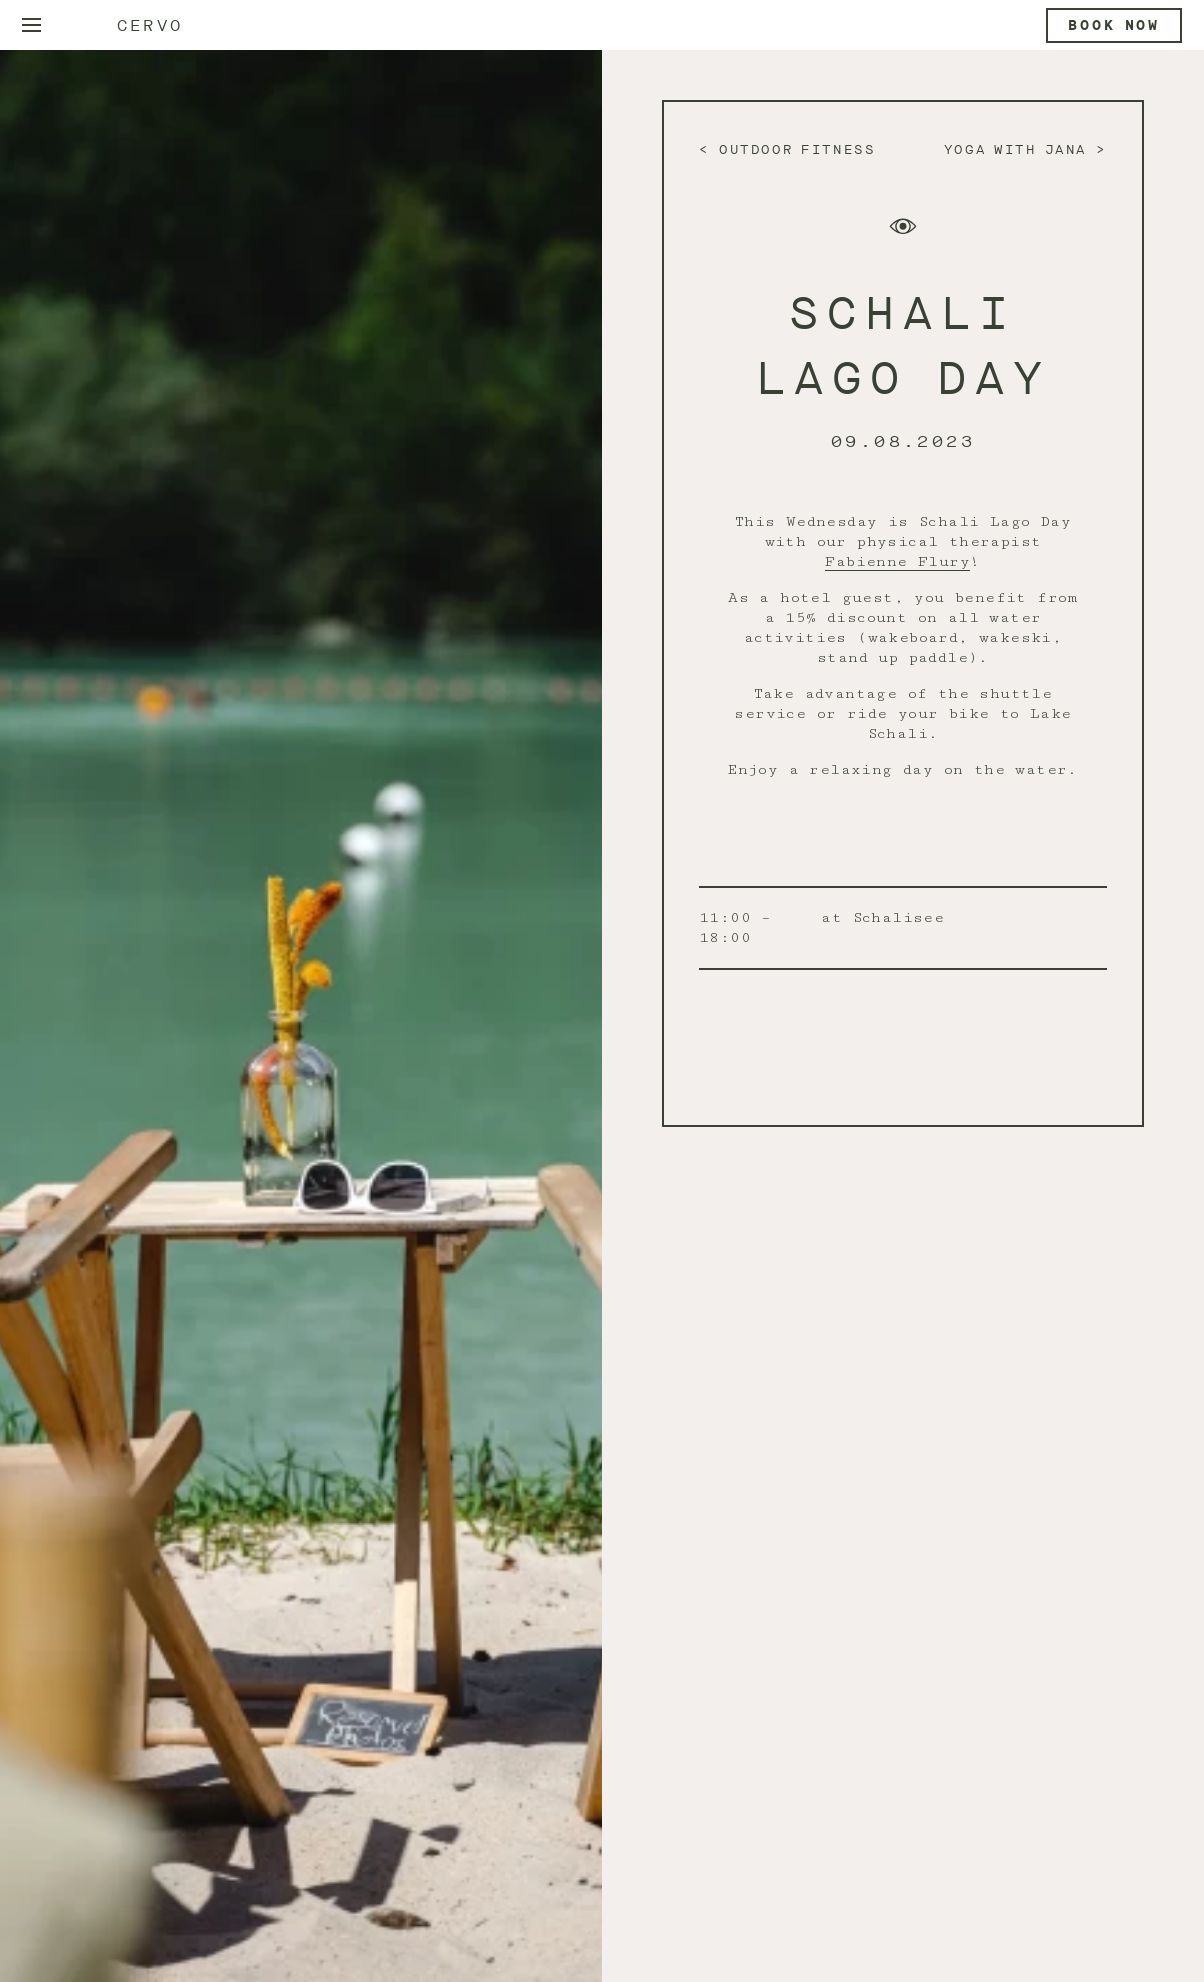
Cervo (150, 25)
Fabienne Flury (897, 561)
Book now (1114, 25)
